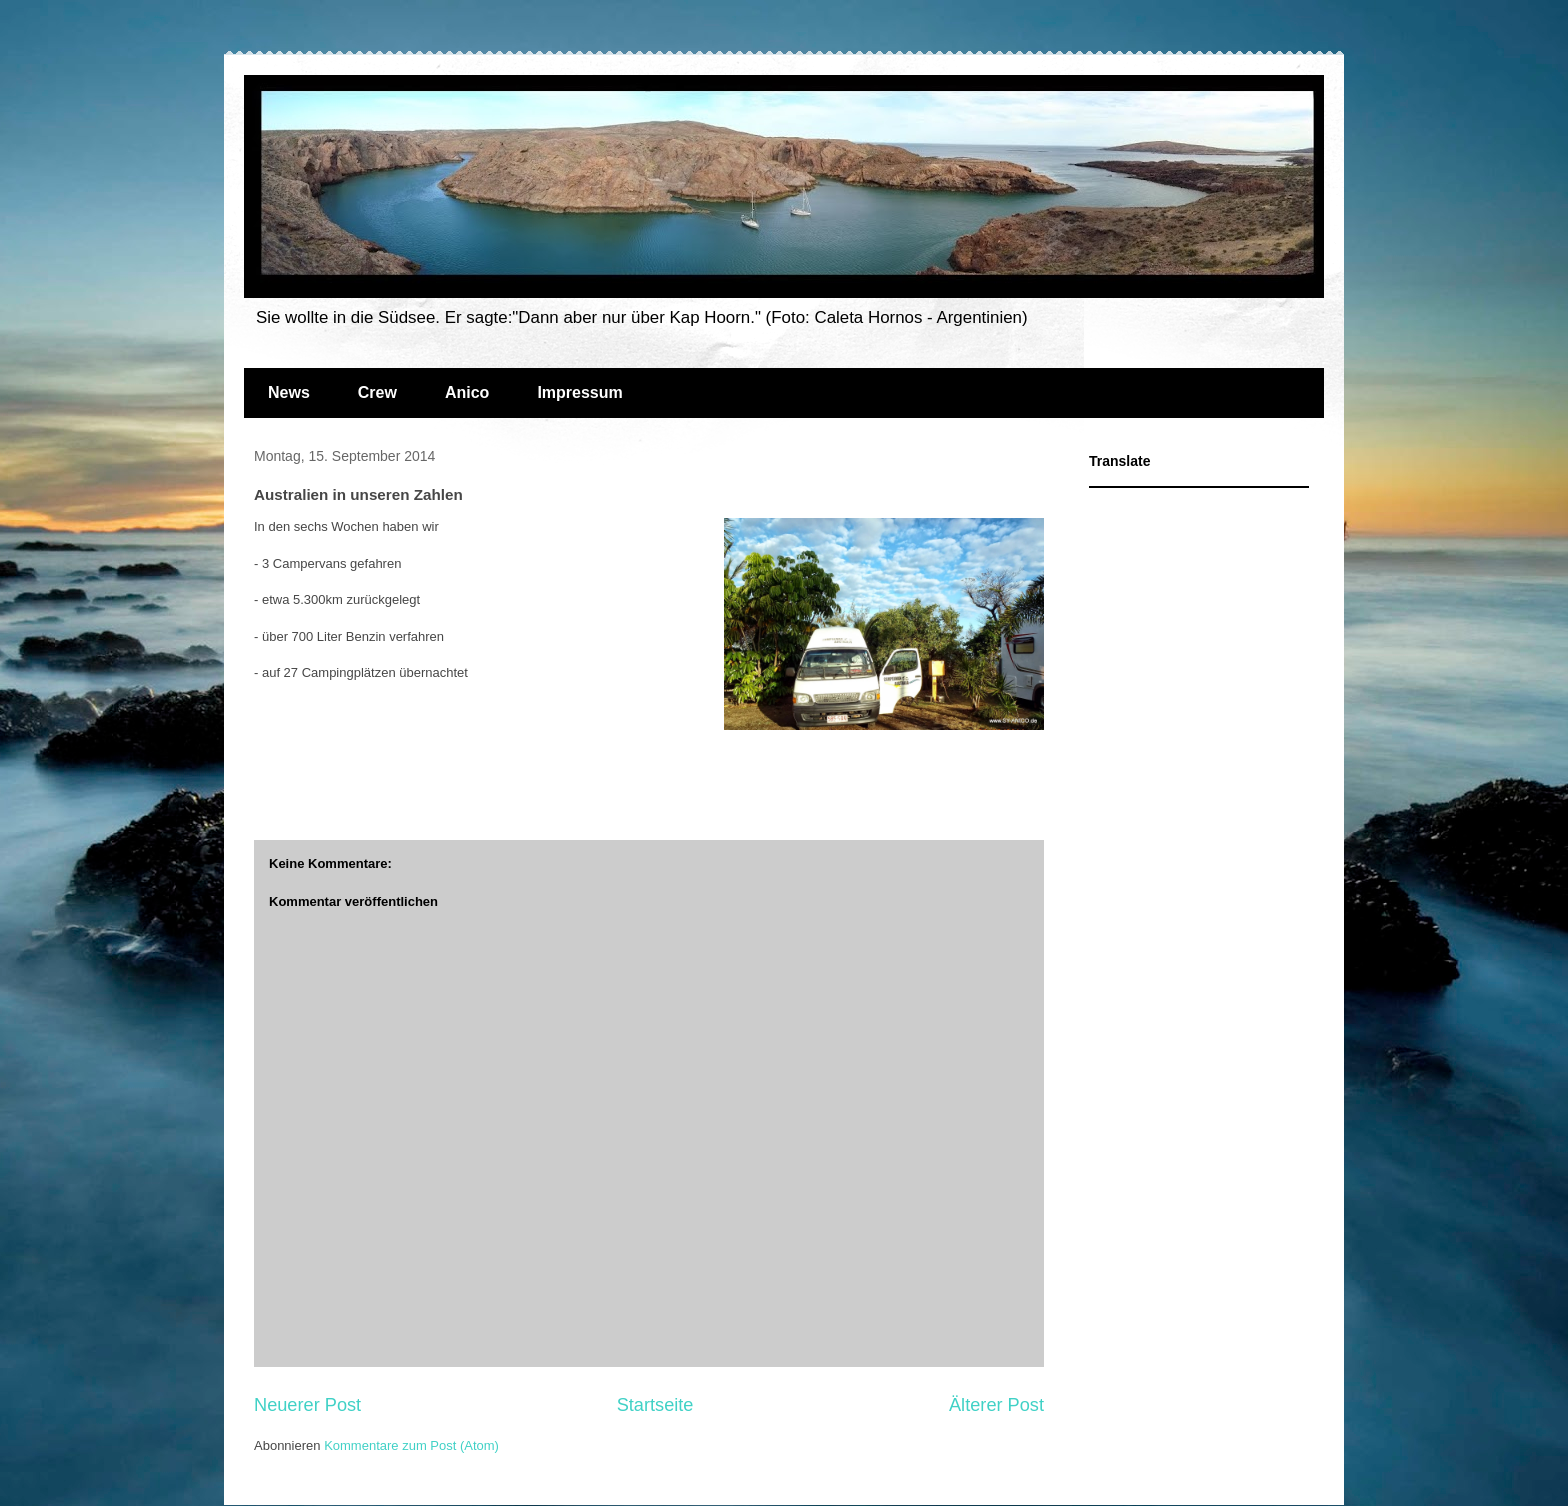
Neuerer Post (307, 1405)
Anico (467, 392)
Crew (377, 392)
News (289, 392)
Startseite (655, 1405)
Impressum (579, 392)
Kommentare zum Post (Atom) (411, 1445)
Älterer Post (996, 1405)
